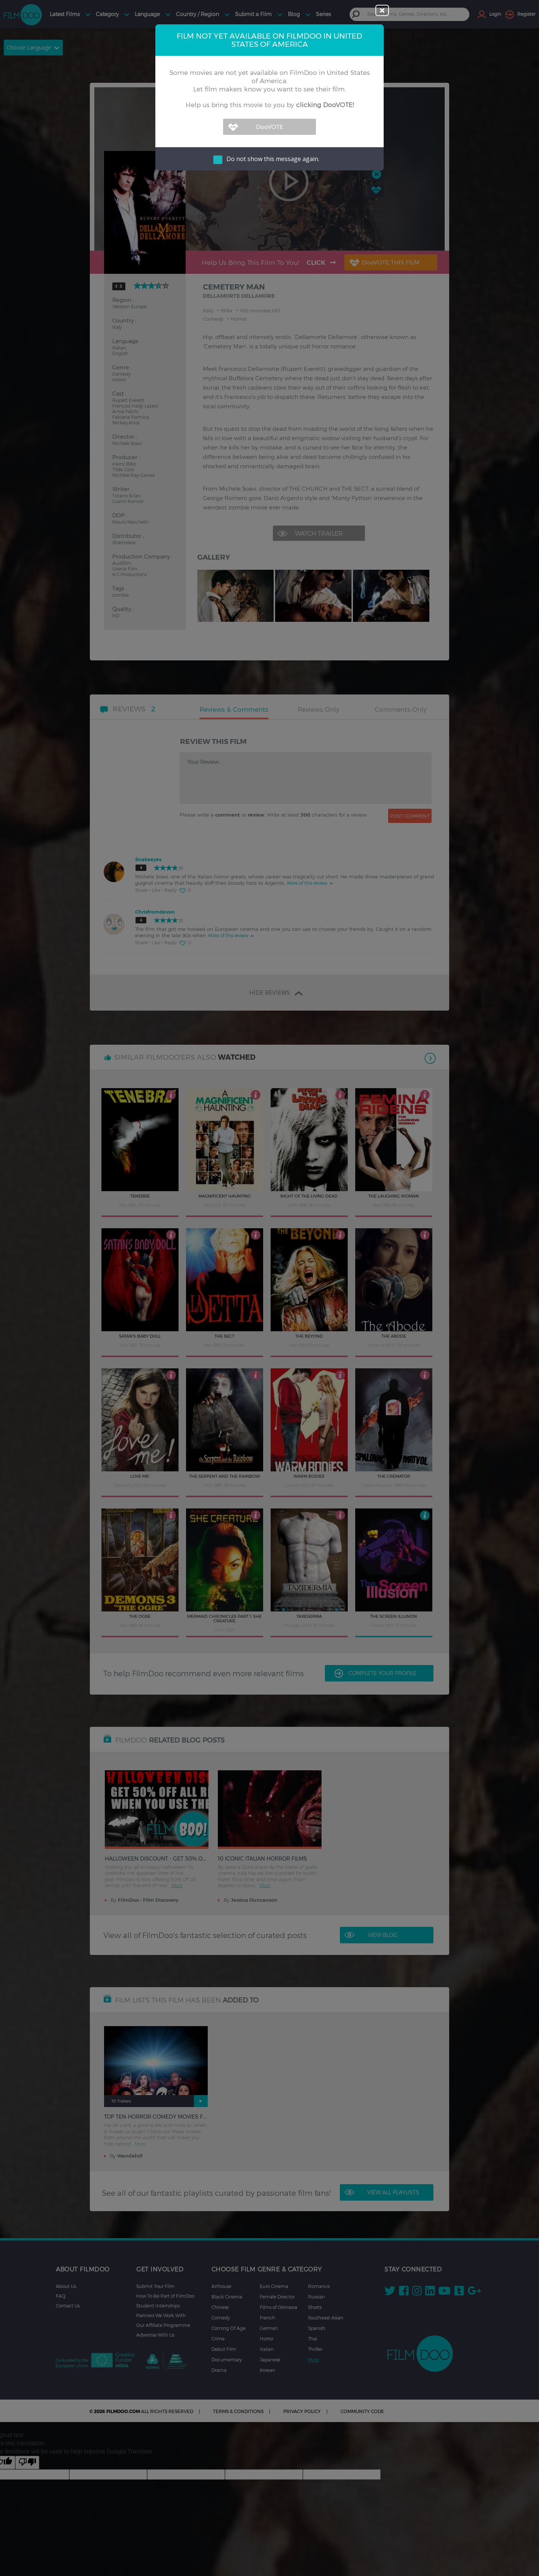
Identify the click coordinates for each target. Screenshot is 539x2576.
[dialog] (269, 1288)
